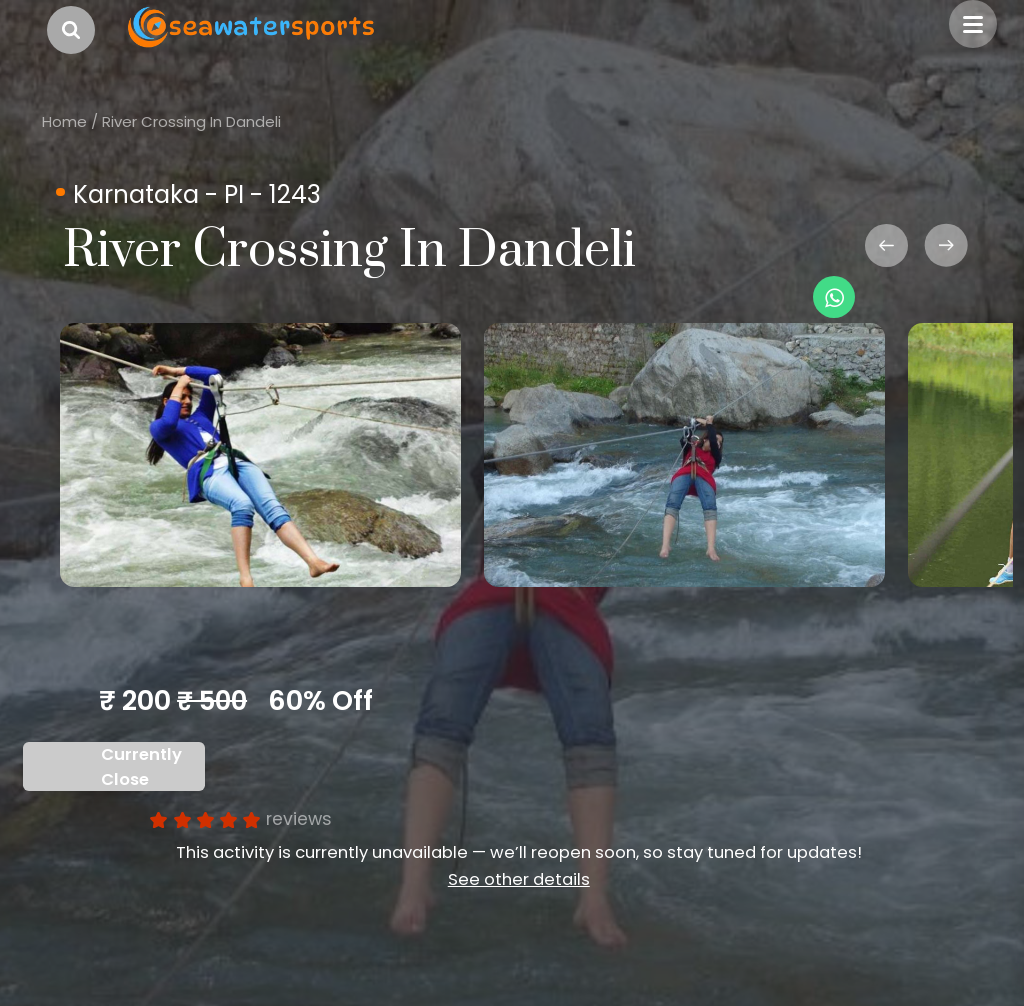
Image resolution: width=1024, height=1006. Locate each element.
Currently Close (141, 767)
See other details (519, 879)
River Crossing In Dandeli (191, 121)
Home (64, 121)
